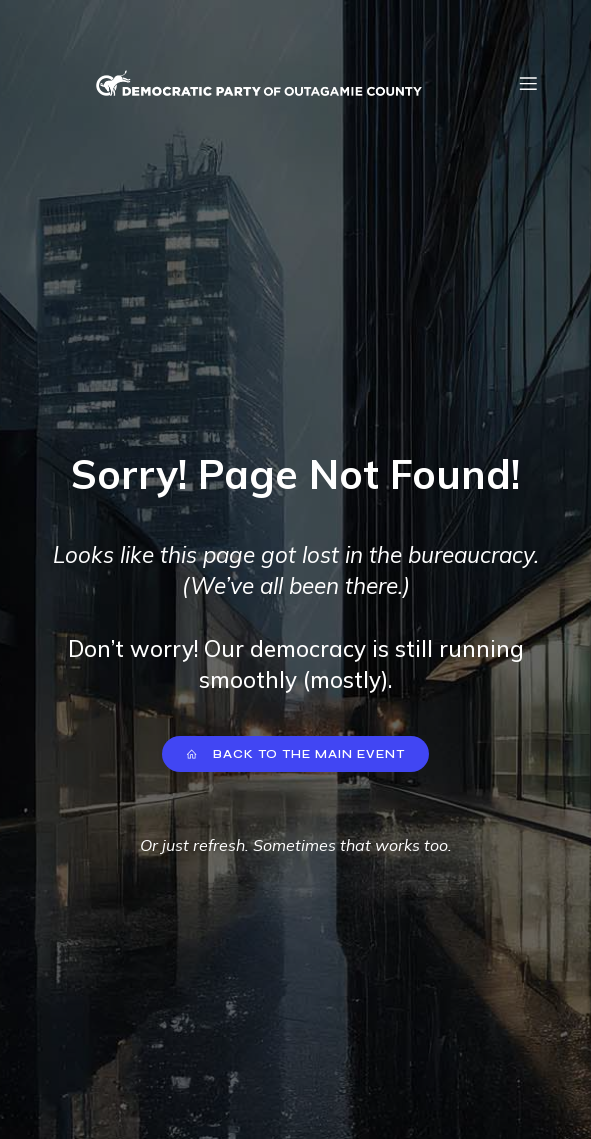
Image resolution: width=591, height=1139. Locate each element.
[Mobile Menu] (529, 83)
